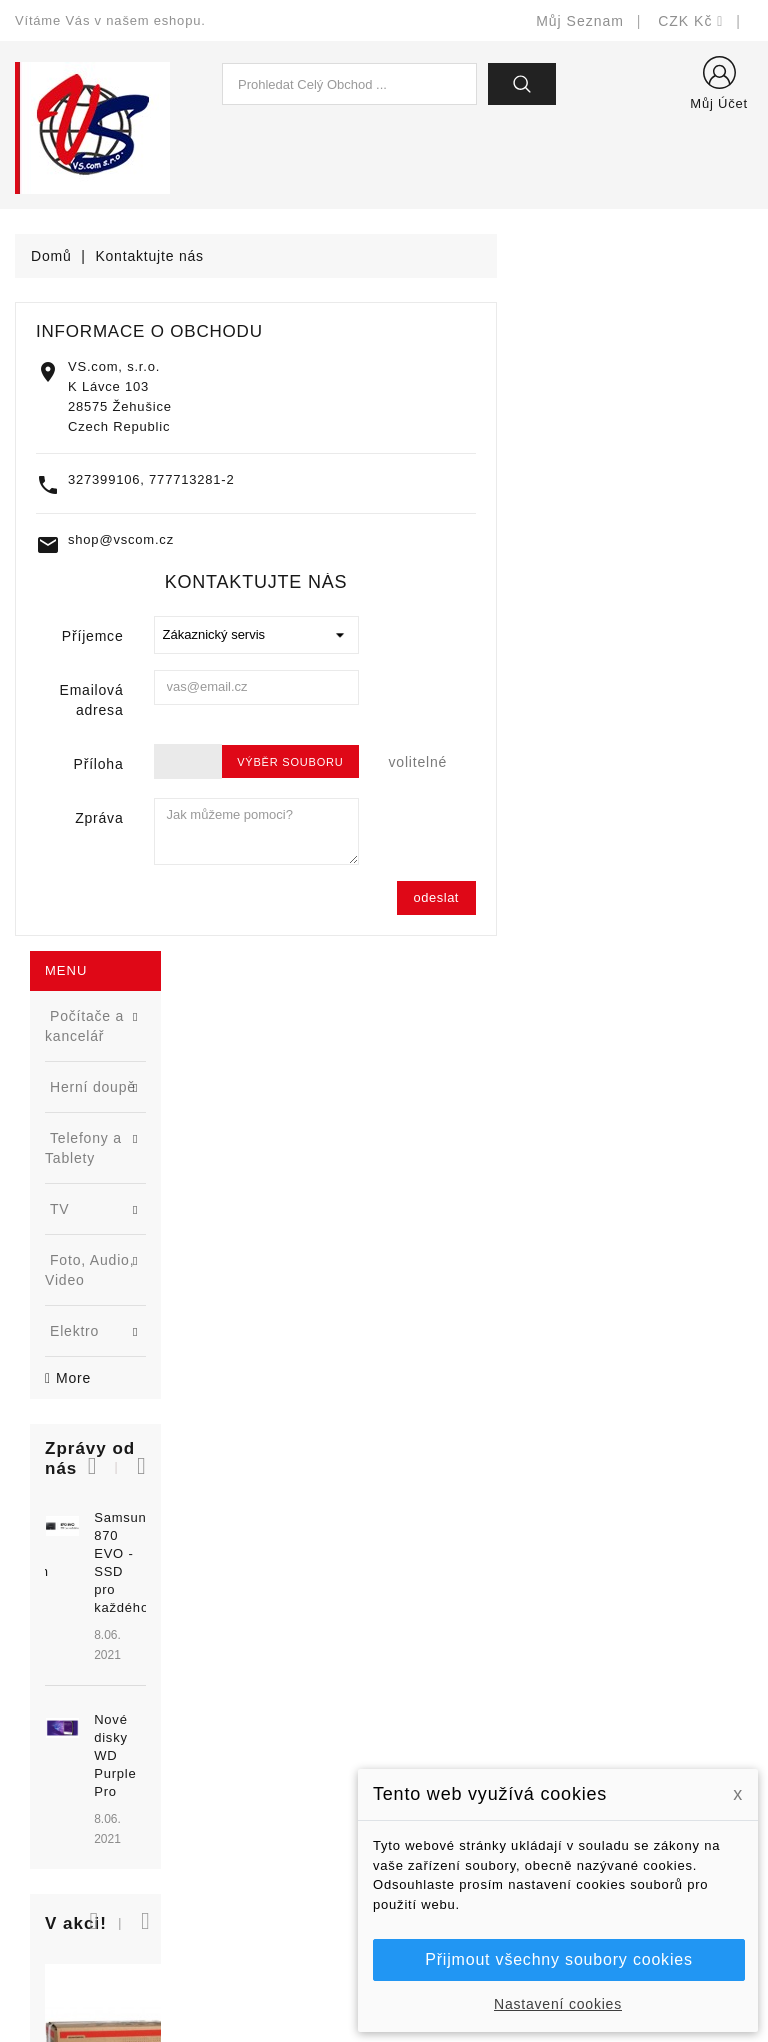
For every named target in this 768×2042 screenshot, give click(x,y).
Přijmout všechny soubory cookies (558, 1959)
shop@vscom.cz (377, 539)
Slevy (225, 1650)
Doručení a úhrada (461, 1666)
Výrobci (232, 1740)
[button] (192, 674)
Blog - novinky (255, 1770)
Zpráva (355, 818)
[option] (128, 816)
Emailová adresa (348, 700)
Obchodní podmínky (465, 1756)
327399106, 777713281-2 (407, 479)
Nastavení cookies (558, 2004)
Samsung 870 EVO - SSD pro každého (160, 743)
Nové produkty (255, 1680)
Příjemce (349, 636)
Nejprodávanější (261, 1710)
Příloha (355, 764)
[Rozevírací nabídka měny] (691, 21)
